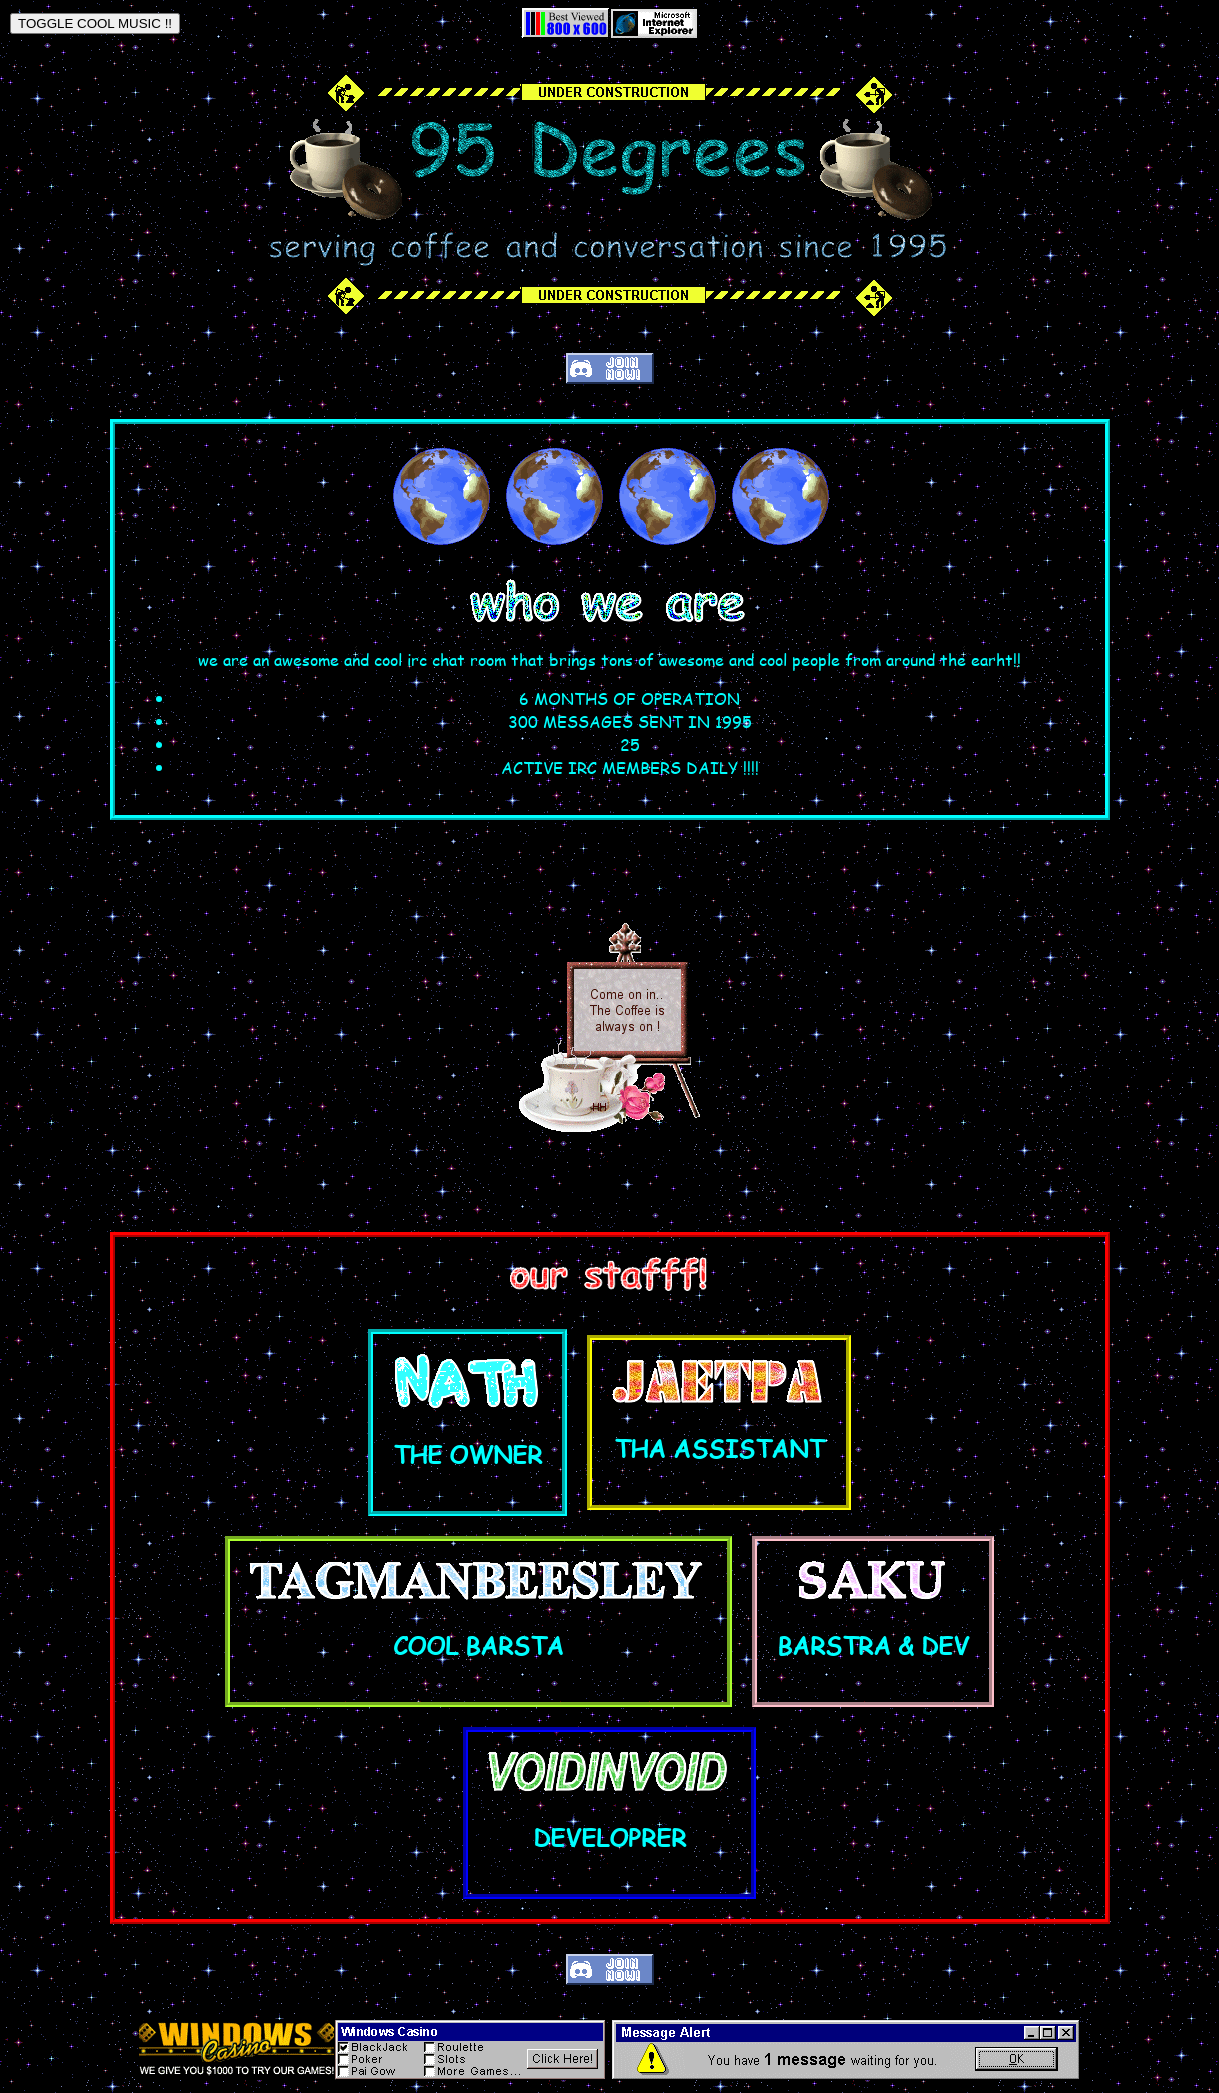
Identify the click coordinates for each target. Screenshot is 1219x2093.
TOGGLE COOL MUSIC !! (95, 23)
